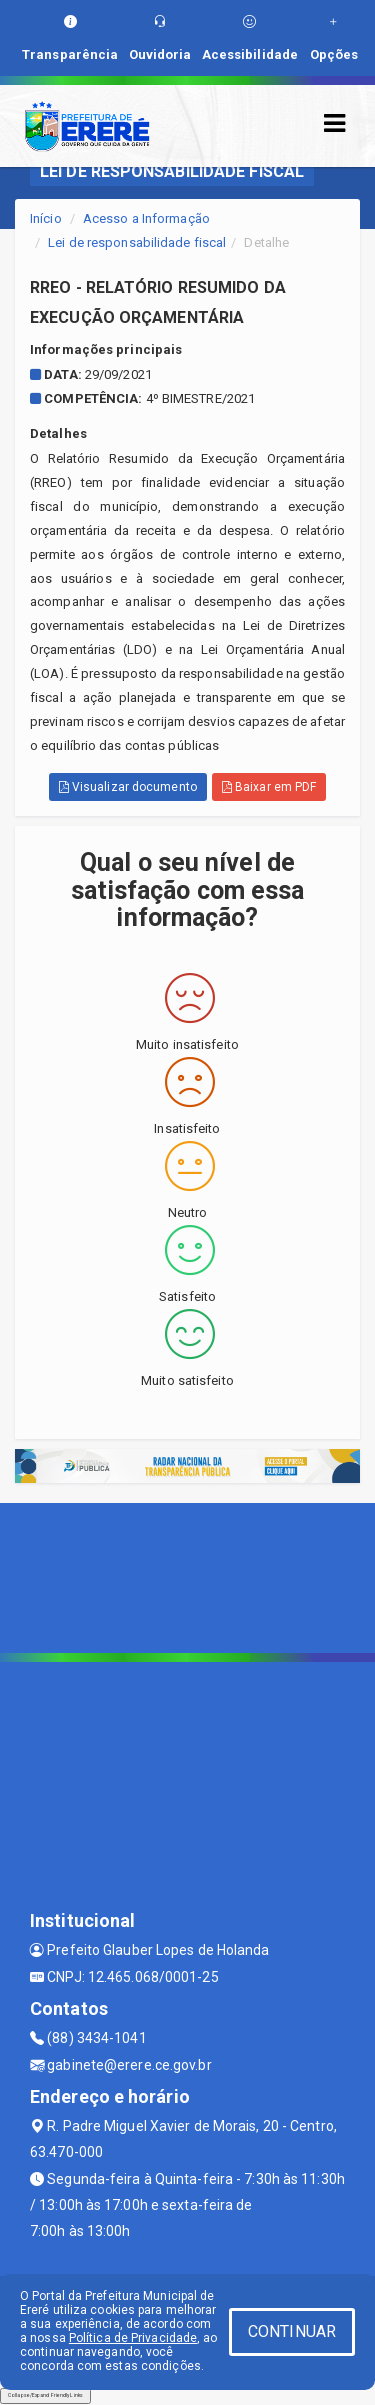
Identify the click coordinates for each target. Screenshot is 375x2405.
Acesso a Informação (146, 218)
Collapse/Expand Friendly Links (45, 2395)
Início (46, 218)
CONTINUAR (292, 2331)
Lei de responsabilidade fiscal (137, 242)
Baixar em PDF (269, 787)
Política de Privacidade (133, 2338)
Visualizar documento (128, 787)
